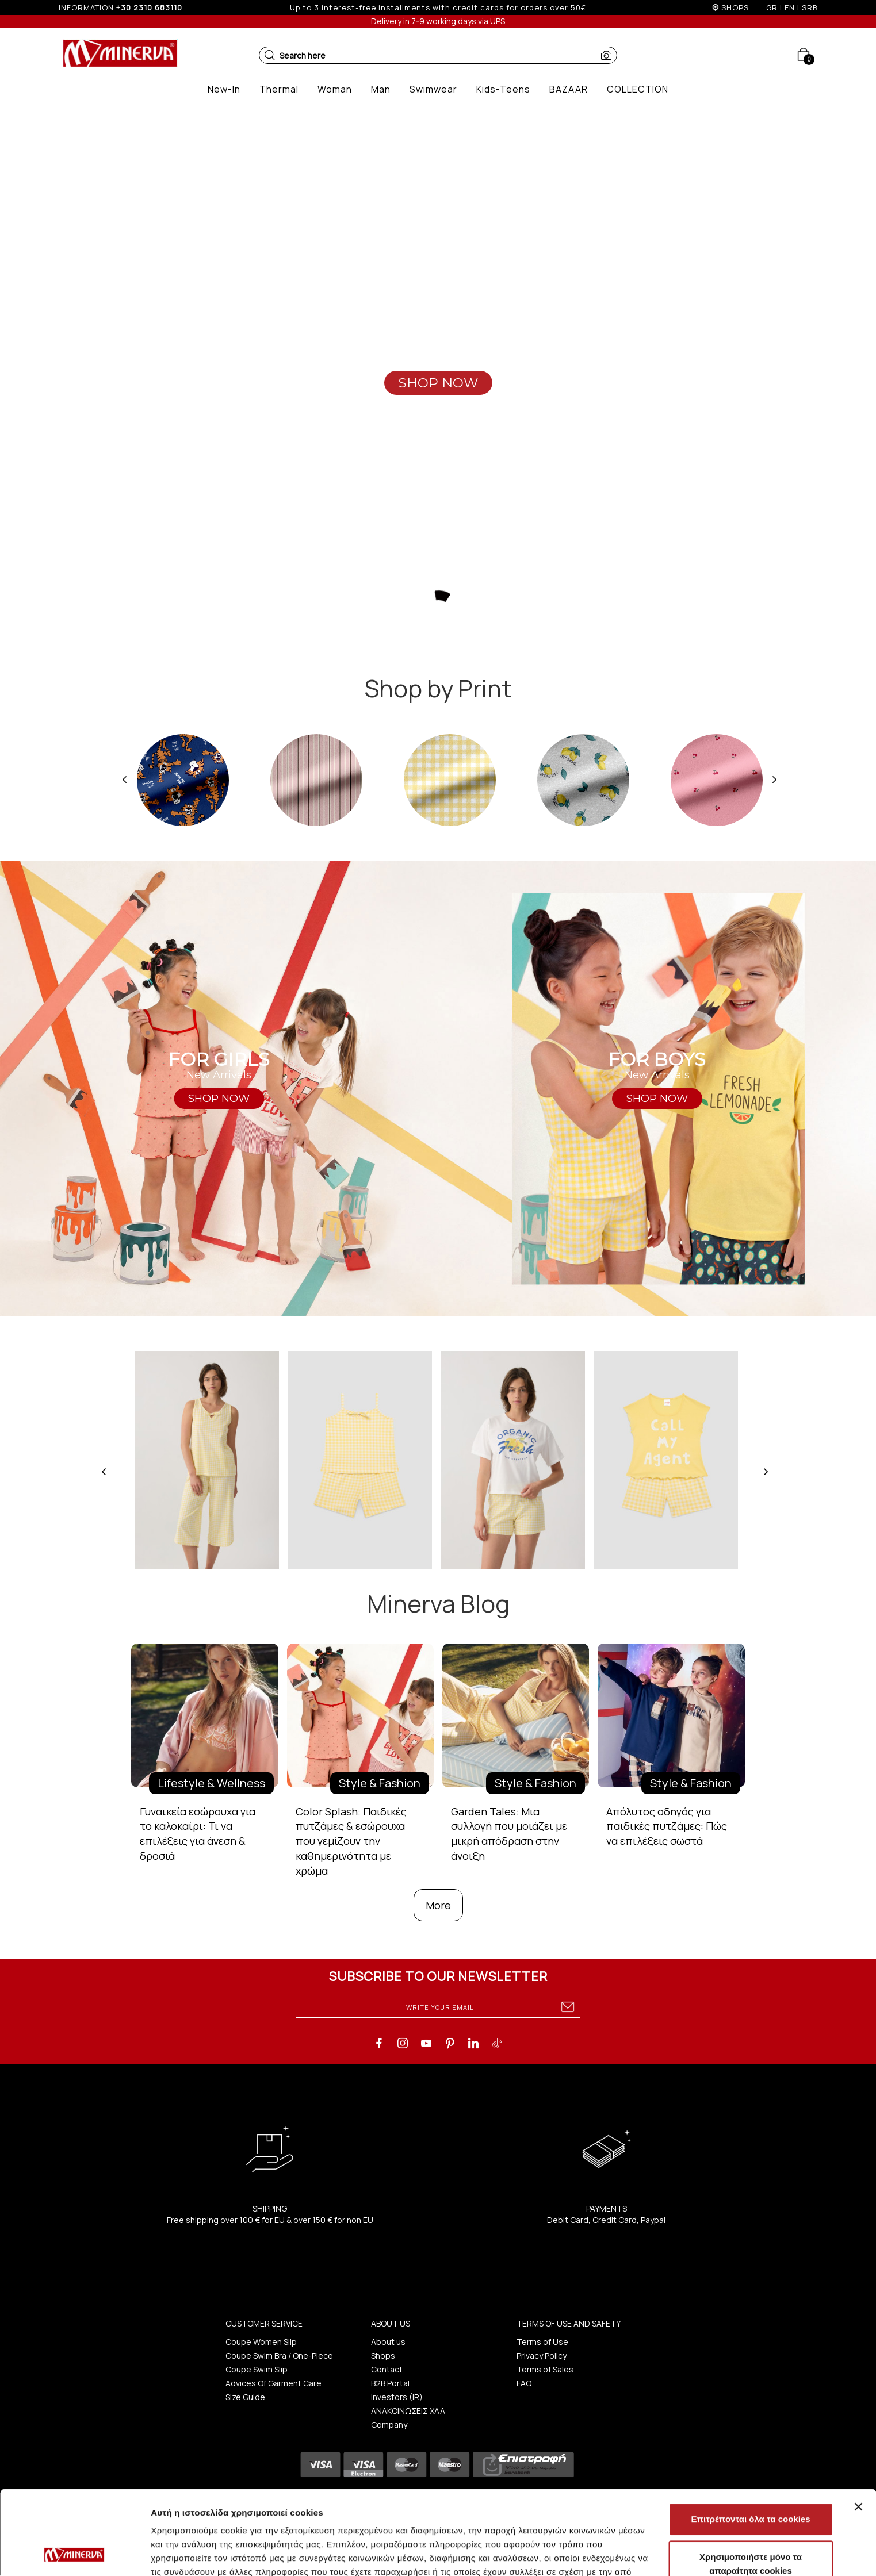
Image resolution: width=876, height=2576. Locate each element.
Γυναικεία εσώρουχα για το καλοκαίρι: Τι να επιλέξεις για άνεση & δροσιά (197, 1834)
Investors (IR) (397, 2396)
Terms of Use (542, 2341)
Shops (383, 2355)
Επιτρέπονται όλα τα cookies (750, 2440)
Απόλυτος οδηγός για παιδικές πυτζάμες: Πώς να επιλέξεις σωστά (666, 1826)
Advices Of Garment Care (273, 2383)
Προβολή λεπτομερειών (683, 2553)
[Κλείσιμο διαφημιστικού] (858, 2428)
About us (388, 2341)
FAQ (524, 2383)
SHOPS (735, 7)
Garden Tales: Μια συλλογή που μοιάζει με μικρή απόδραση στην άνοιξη (509, 1834)
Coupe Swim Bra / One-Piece (279, 2355)
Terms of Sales (545, 2369)
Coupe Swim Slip (256, 2369)
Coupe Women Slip (261, 2341)
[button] (270, 55)
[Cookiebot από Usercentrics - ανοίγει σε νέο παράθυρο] (74, 2553)
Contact (387, 2369)
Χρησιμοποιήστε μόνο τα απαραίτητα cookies (750, 2485)
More (438, 1905)
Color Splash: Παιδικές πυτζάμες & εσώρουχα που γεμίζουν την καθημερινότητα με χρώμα (351, 1841)
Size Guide (245, 2396)
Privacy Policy (542, 2355)
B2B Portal (390, 2383)
